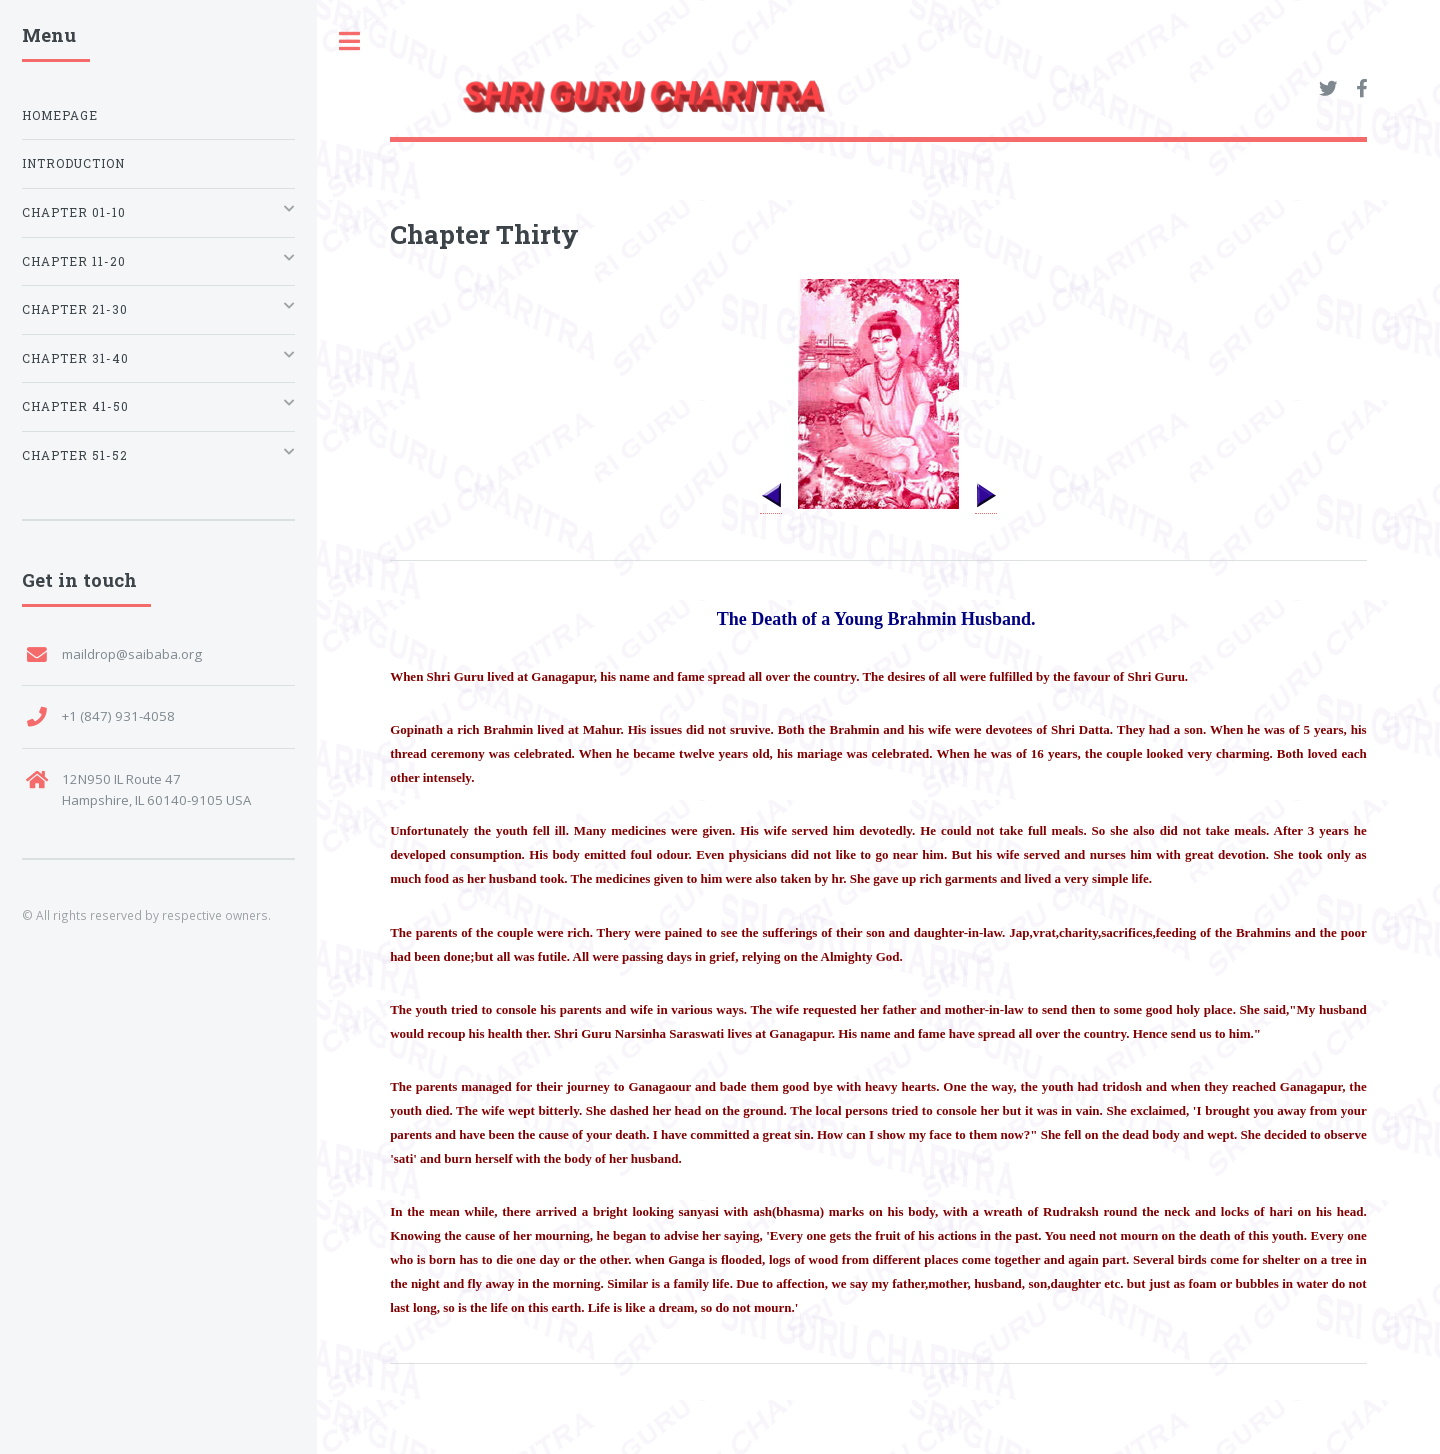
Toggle (350, 41)
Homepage (60, 115)
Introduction (73, 163)
